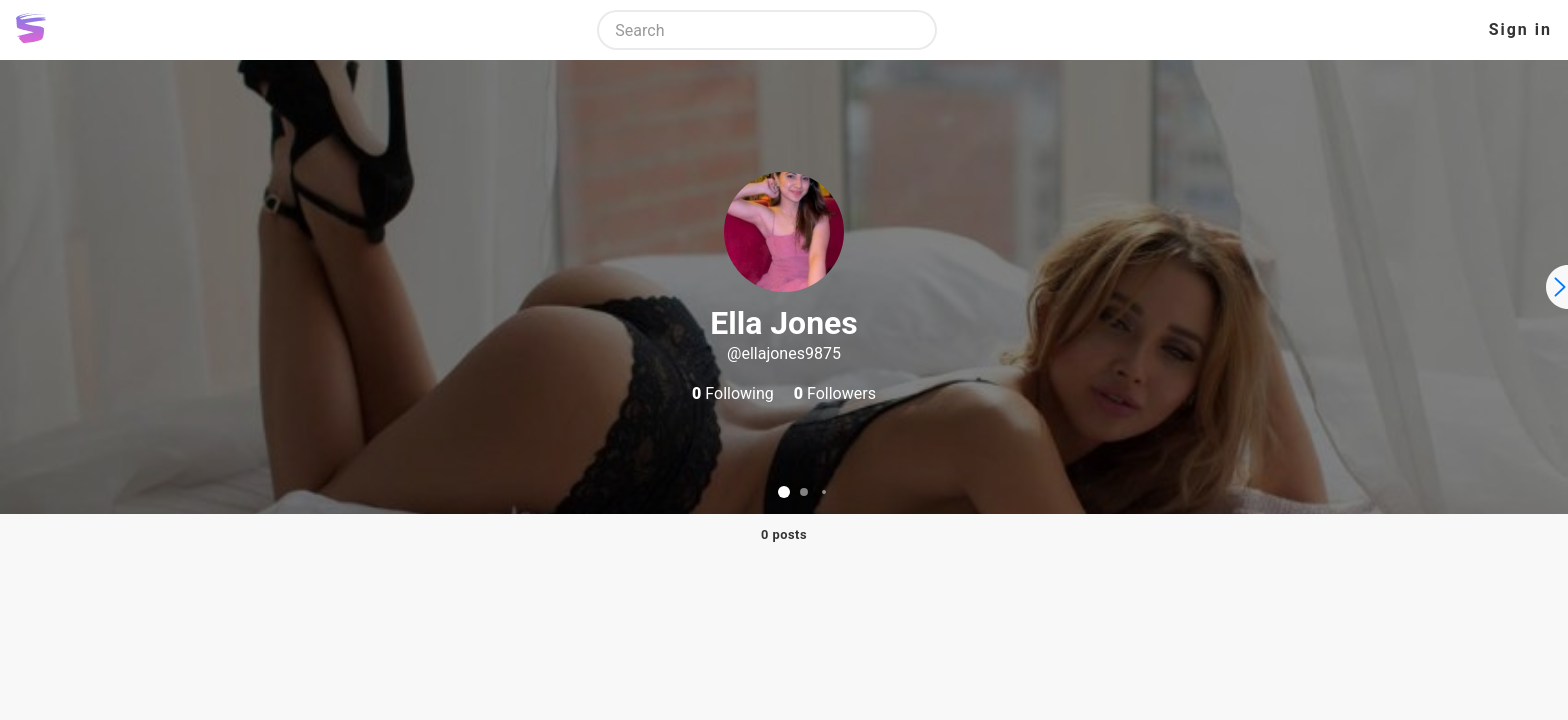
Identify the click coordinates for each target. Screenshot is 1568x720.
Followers (835, 393)
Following (733, 393)
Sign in (1520, 29)
